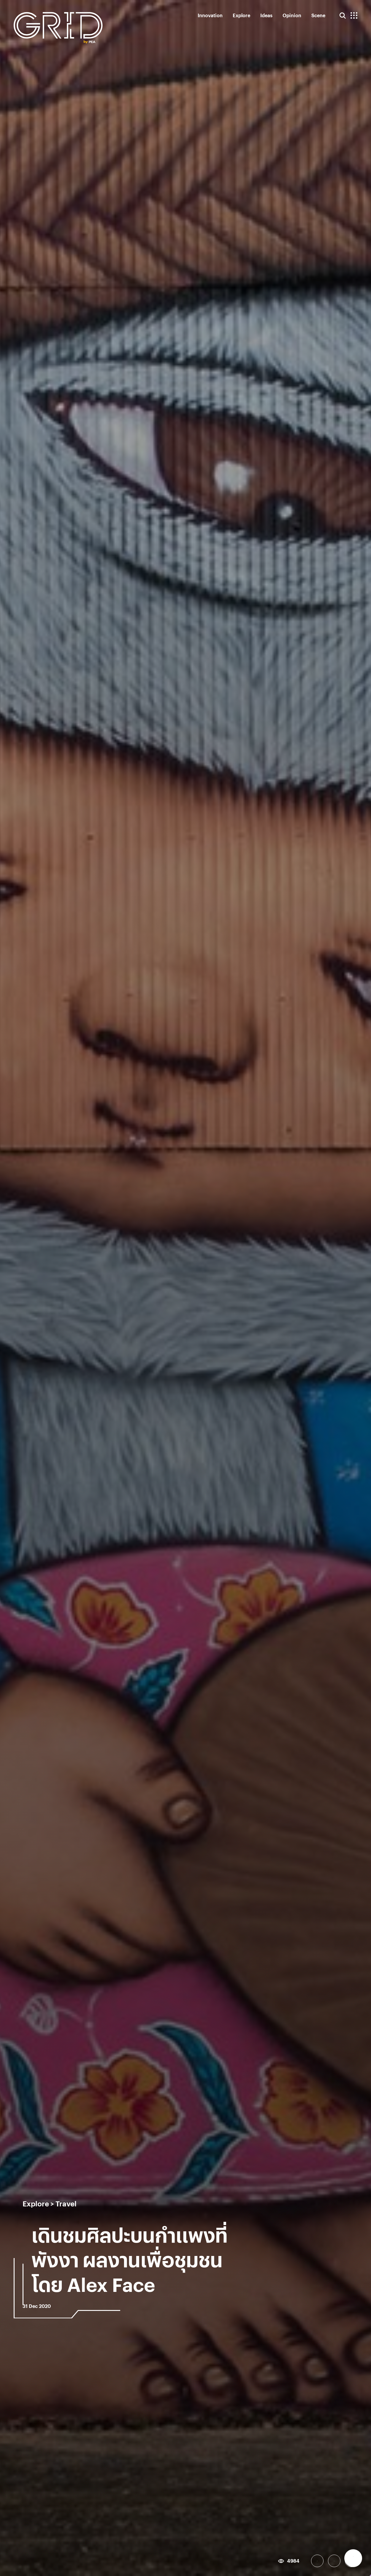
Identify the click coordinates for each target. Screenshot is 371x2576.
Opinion (292, 15)
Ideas (266, 15)
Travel (66, 2203)
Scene (318, 15)
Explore (241, 15)
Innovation (210, 15)
